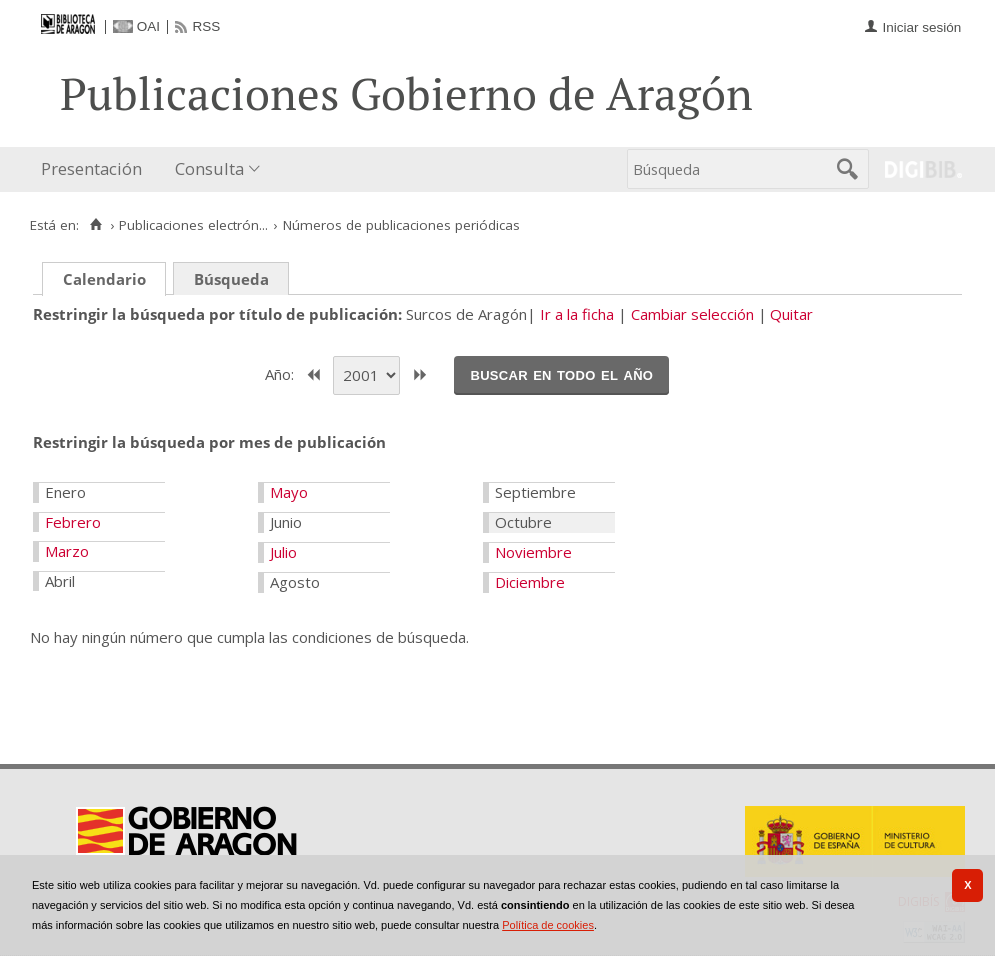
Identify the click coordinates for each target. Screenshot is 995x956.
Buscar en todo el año (561, 374)
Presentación (91, 168)
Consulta (209, 168)
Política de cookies (548, 925)
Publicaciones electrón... (193, 225)
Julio (283, 552)
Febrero (73, 522)
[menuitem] (96, 169)
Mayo (289, 492)
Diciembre (530, 582)
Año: (281, 373)
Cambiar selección (692, 314)
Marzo (67, 551)
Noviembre (533, 552)
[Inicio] (95, 225)
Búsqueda (231, 279)
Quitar (791, 314)
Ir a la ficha (577, 314)
